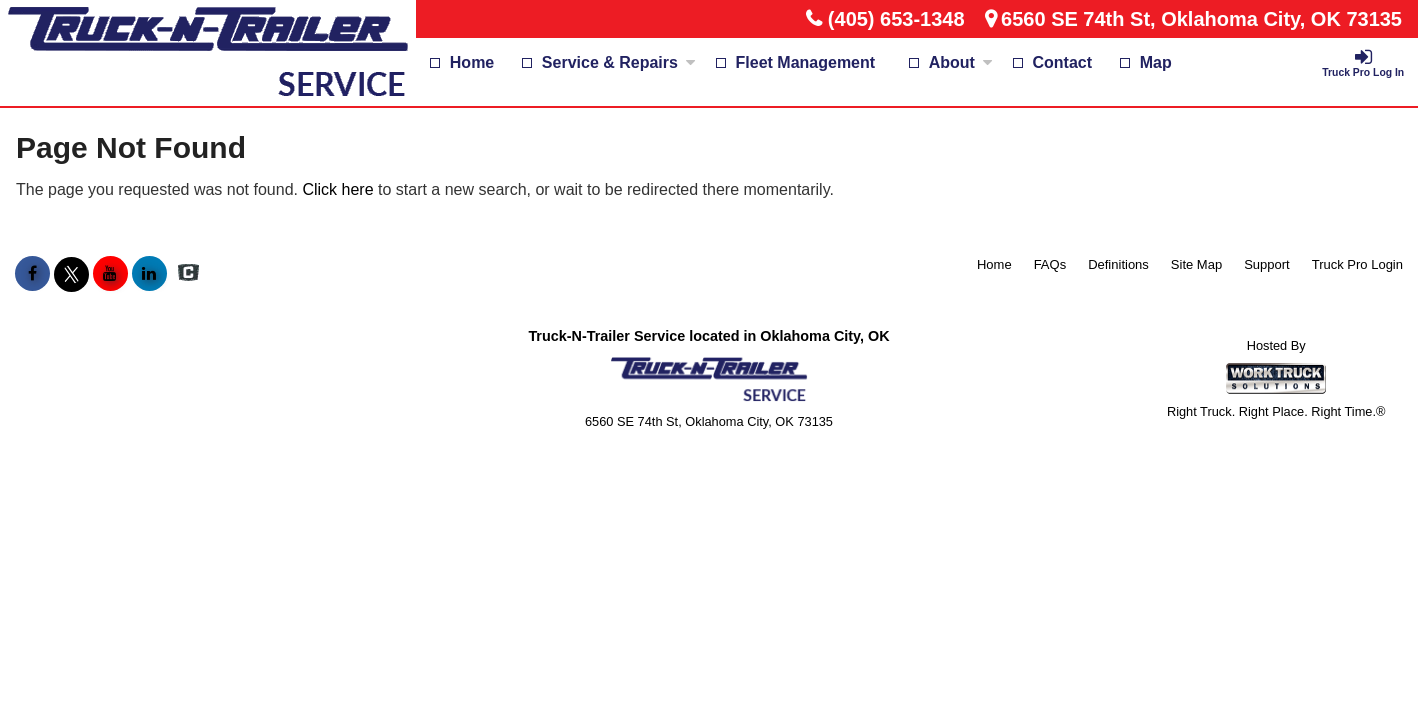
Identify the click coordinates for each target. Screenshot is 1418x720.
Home (472, 62)
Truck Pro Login (1357, 264)
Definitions (1118, 264)
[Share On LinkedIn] (149, 274)
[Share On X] (71, 274)
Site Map (1196, 264)
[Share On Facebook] (32, 274)
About (961, 62)
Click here (337, 189)
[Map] (1146, 63)
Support (1267, 264)
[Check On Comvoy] (188, 274)
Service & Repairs (619, 62)
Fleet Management (806, 62)
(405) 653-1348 (896, 19)
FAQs (1050, 264)
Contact (1063, 62)
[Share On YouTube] (110, 274)
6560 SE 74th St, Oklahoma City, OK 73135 (1201, 19)
